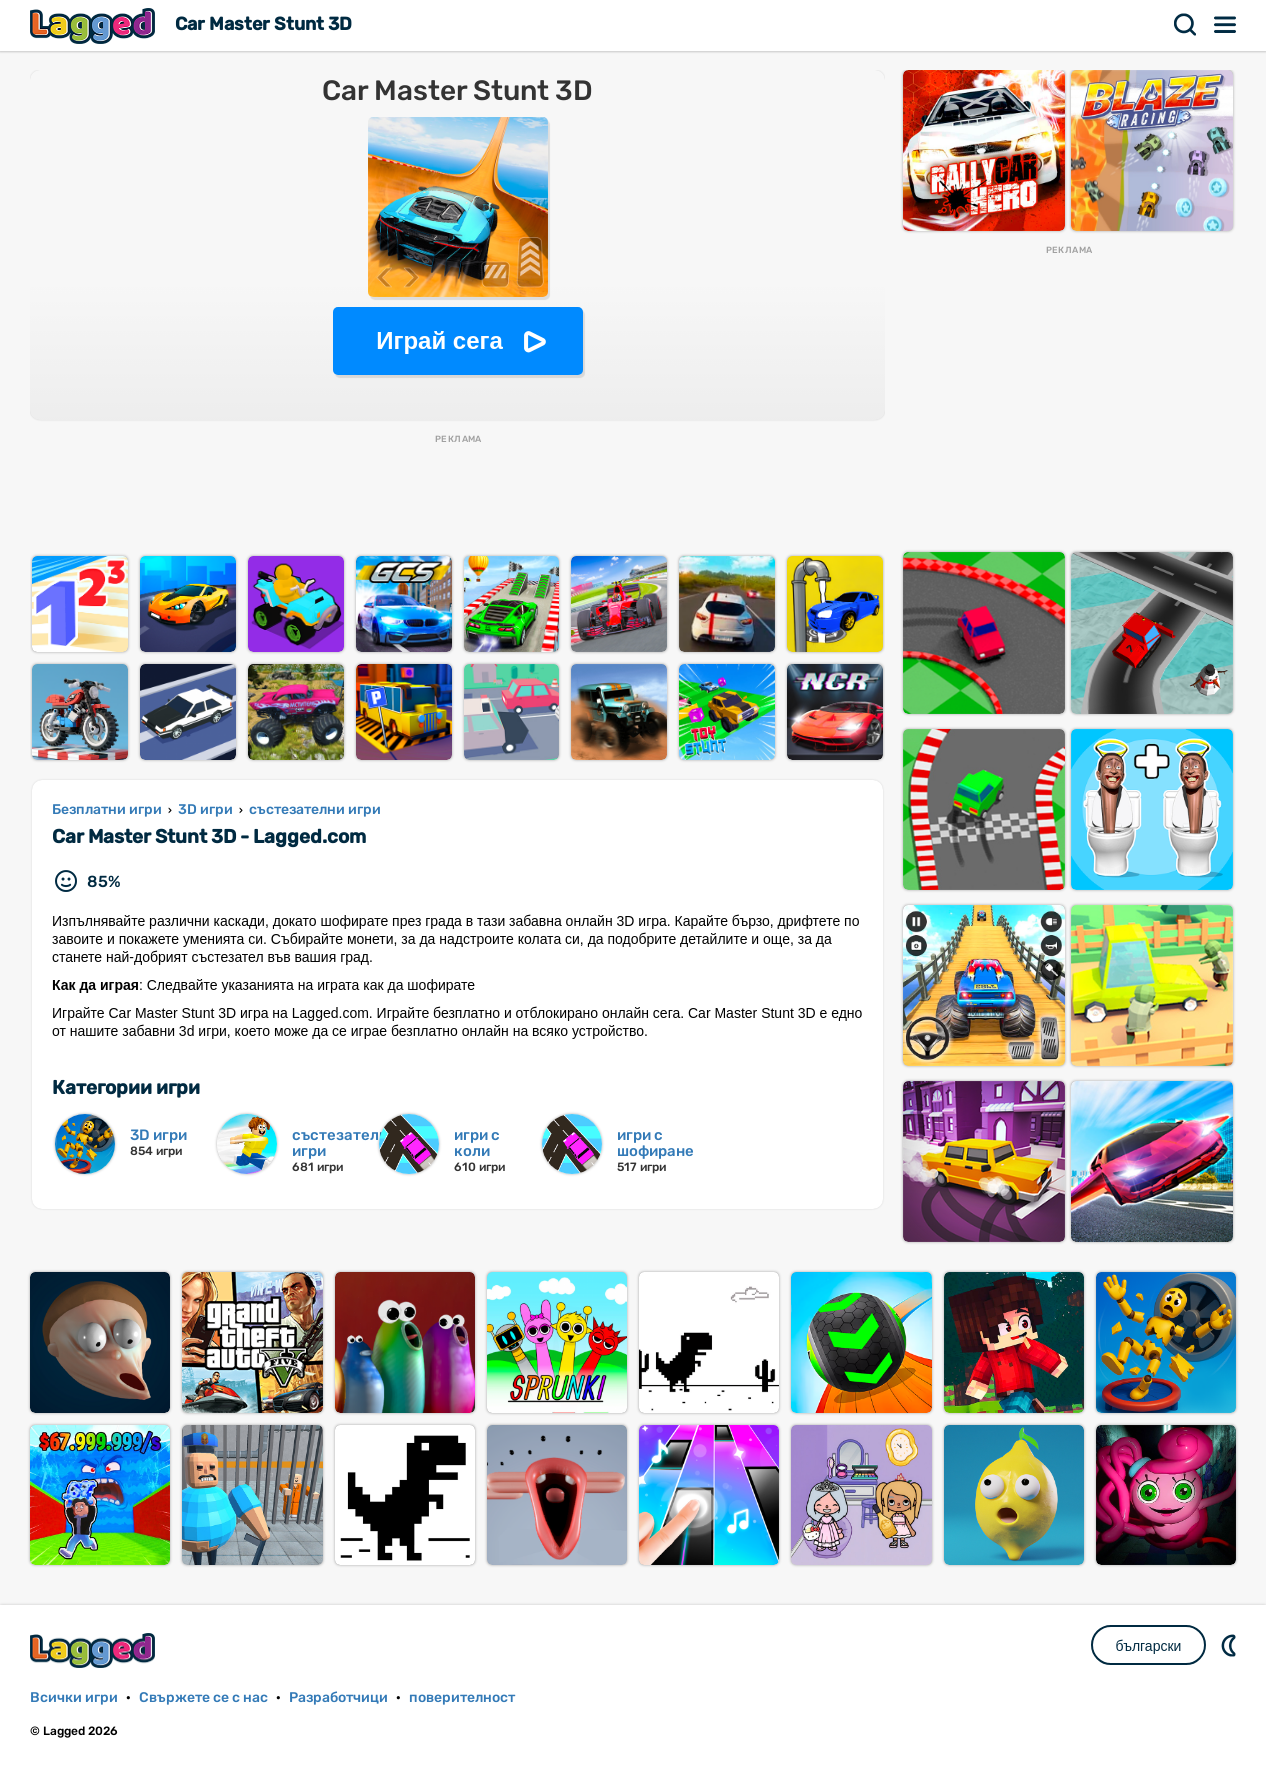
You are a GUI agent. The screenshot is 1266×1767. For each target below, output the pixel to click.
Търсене (1186, 25)
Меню (1226, 25)
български (1149, 1646)
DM (1231, 1645)
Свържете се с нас (203, 1697)
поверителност (462, 1697)
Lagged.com (95, 1650)
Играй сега (439, 340)
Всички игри (74, 1697)
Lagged (95, 25)
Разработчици (338, 1697)
